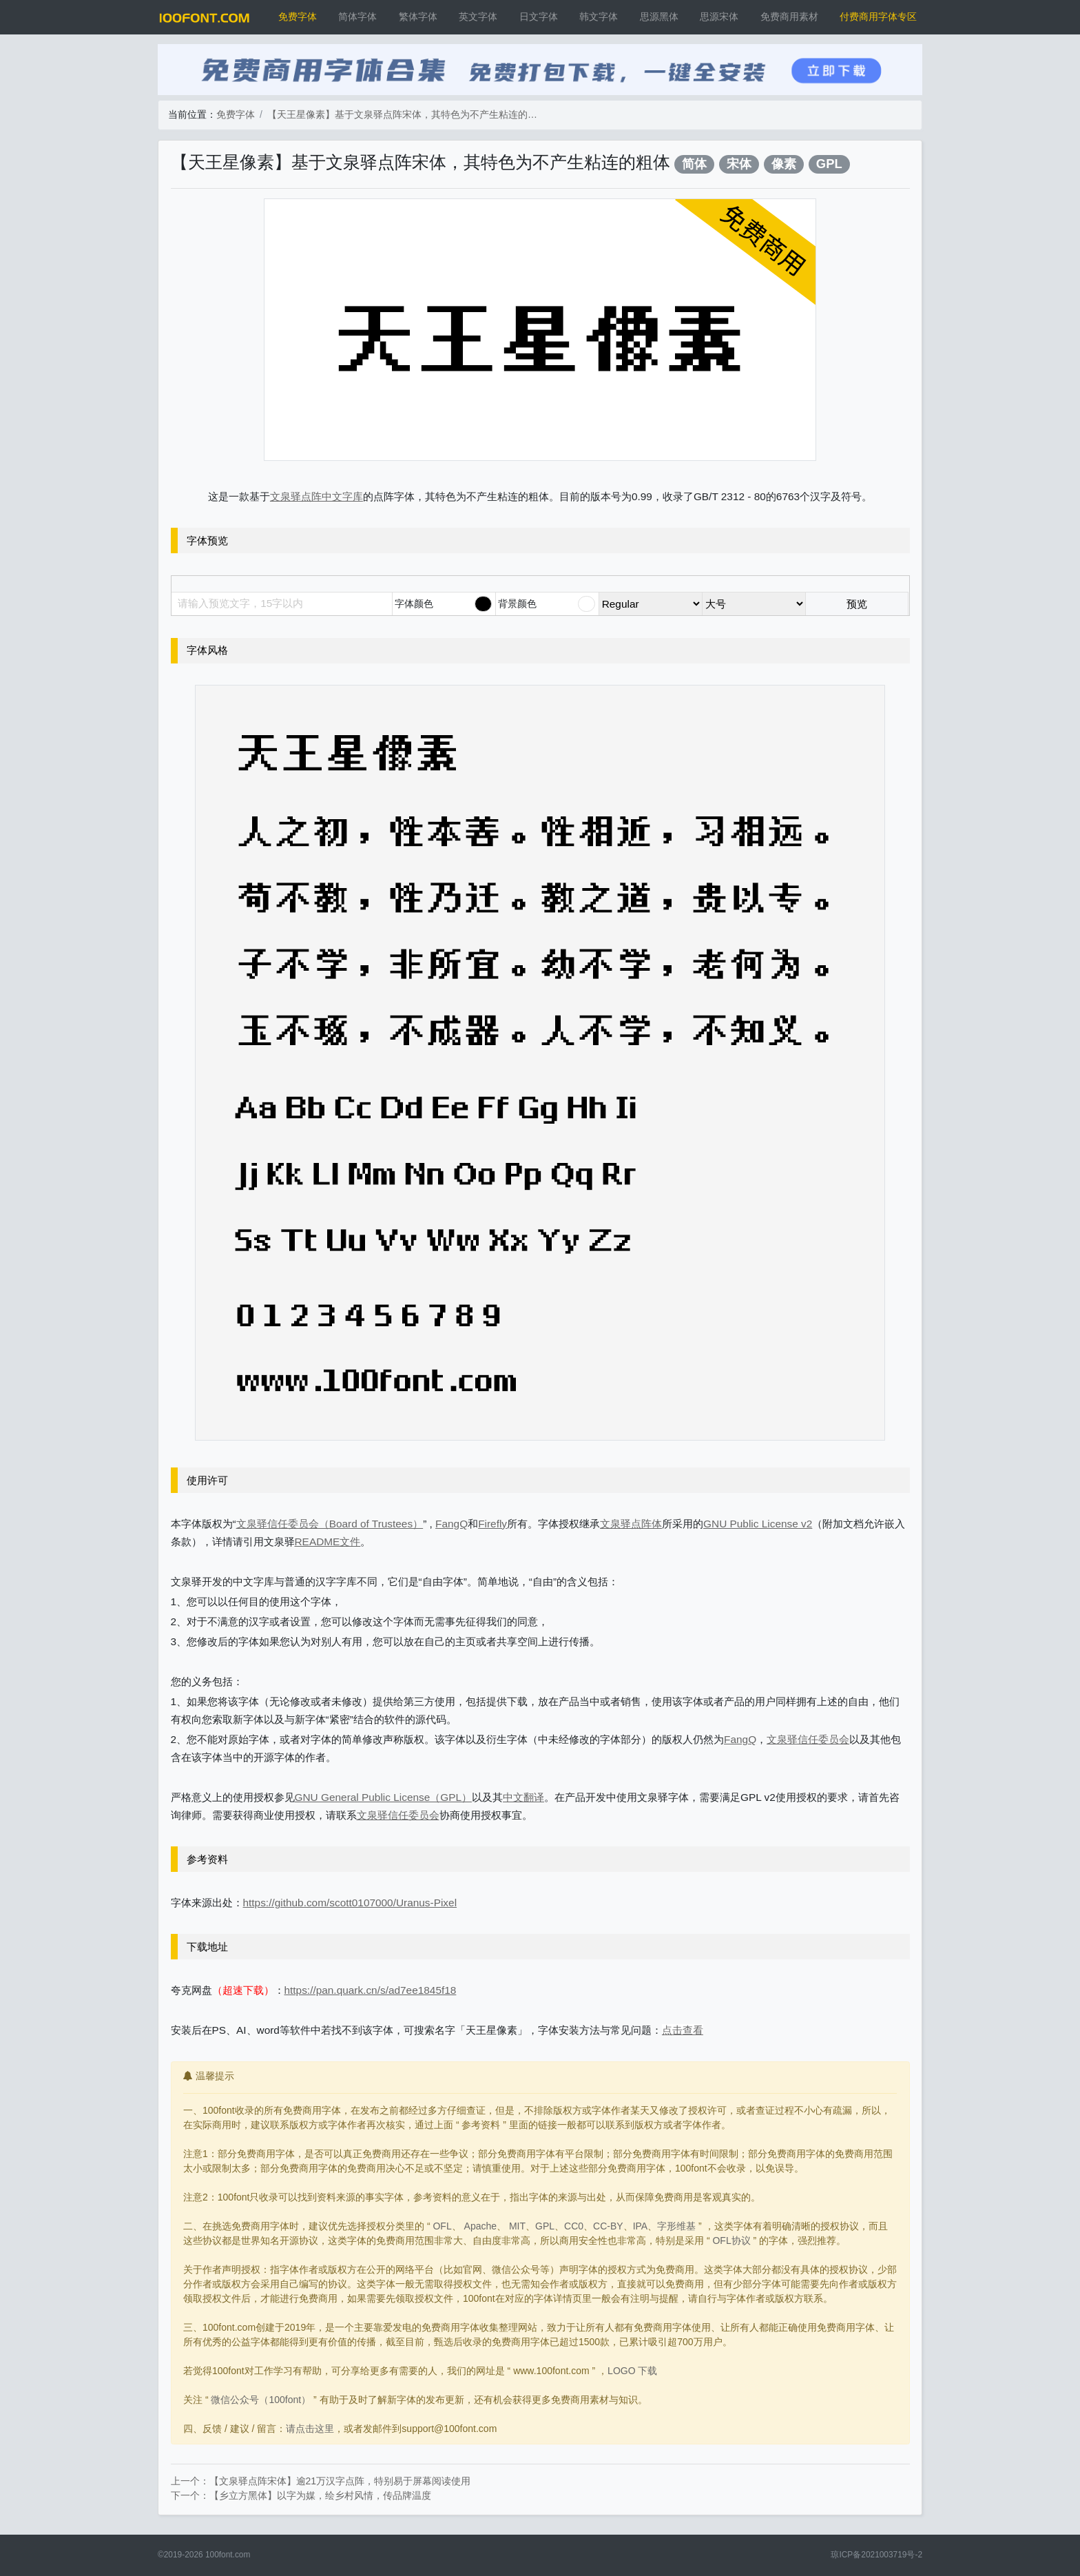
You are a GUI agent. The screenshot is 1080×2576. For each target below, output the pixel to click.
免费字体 (297, 16)
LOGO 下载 (632, 2370)
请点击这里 (310, 2428)
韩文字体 (598, 16)
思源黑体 (659, 16)
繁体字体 (418, 16)
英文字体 (478, 16)
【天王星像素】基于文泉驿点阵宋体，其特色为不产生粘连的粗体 (405, 114)
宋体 (739, 163)
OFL (442, 2226)
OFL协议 (731, 2240)
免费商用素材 (789, 16)
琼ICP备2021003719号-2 (876, 2554)
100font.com (227, 2554)
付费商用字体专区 (878, 16)
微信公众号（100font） (261, 2399)
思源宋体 (719, 16)
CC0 (573, 2226)
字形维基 (676, 2226)
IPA (640, 2226)
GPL (829, 163)
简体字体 (357, 16)
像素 (783, 163)
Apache (480, 2226)
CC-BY (608, 2226)
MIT (517, 2226)
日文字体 (538, 16)
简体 (694, 163)
